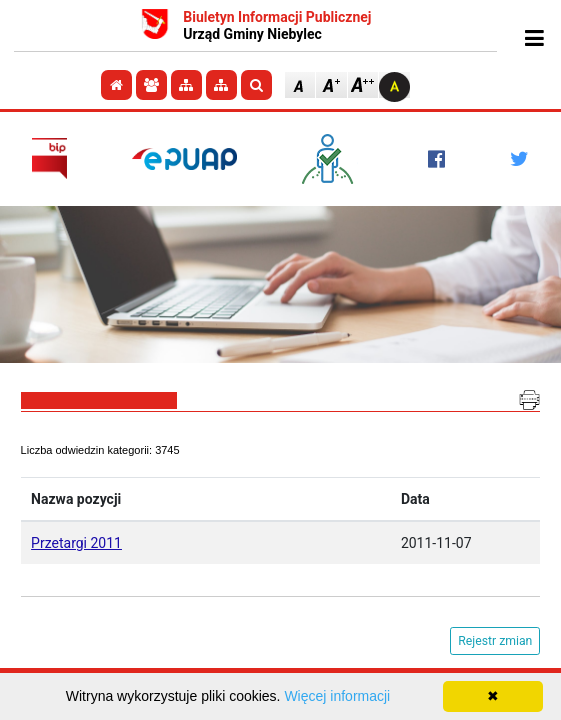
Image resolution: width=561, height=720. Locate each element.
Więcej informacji (337, 696)
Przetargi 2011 (76, 543)
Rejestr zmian (495, 641)
